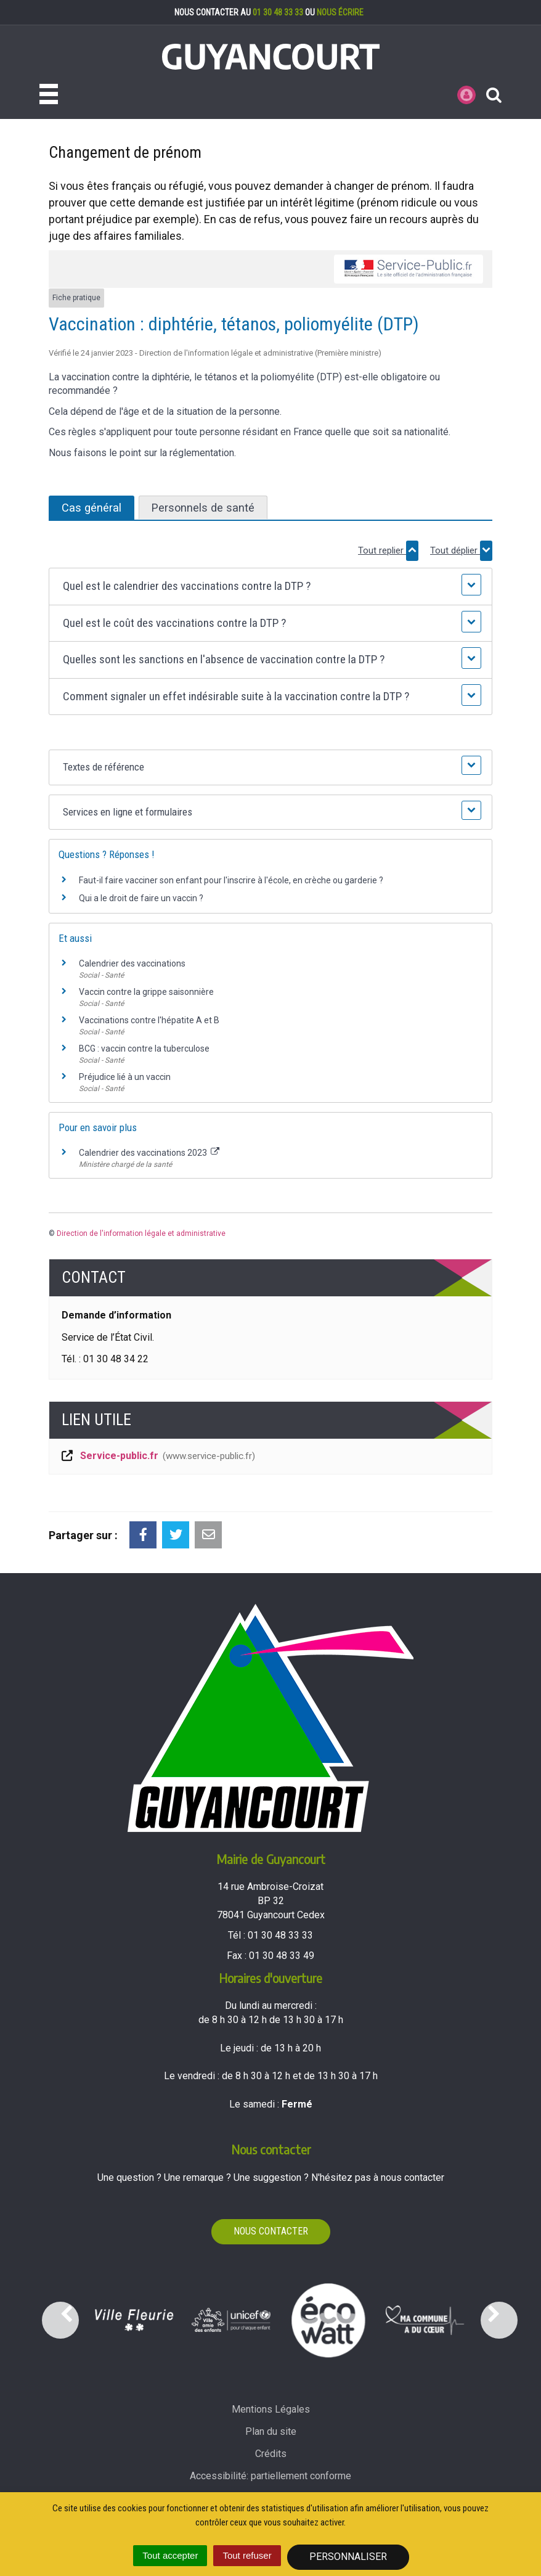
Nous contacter (271, 2231)
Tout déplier (461, 551)
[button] (270, 586)
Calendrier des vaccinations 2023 (149, 1153)
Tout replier (388, 551)
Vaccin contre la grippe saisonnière (146, 992)
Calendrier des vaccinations (132, 963)
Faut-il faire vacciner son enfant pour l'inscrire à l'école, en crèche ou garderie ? (231, 880)
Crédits (271, 2453)
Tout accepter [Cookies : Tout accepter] (170, 2555)
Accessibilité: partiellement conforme (270, 2476)
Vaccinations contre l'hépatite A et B (149, 1020)
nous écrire (340, 12)
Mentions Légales (271, 2409)
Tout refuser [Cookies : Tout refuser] (246, 2555)
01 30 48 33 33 (278, 12)
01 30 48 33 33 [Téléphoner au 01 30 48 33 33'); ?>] (280, 1935)
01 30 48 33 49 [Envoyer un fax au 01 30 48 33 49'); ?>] (281, 1955)
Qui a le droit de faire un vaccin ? (141, 898)
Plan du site (270, 2431)
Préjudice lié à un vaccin (125, 1077)
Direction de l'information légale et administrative (141, 1233)
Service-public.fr (157, 1456)
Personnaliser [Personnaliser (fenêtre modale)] (348, 2556)
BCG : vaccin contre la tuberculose (144, 1048)
